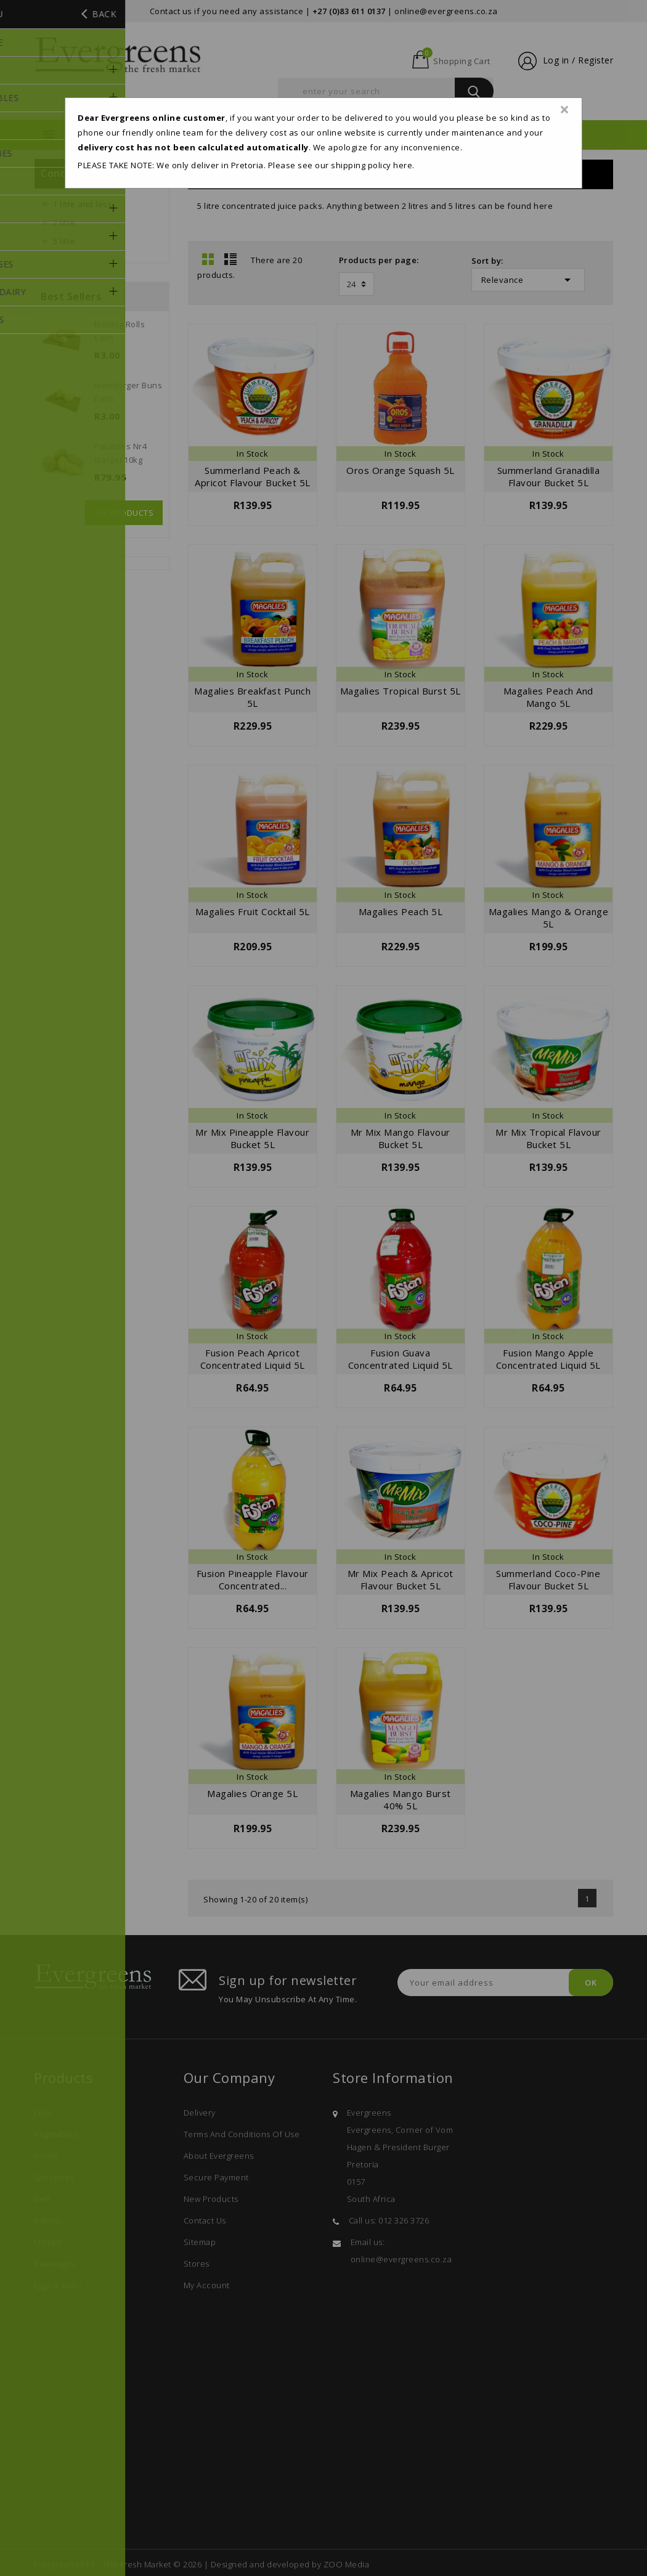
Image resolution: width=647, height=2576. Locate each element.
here (402, 165)
